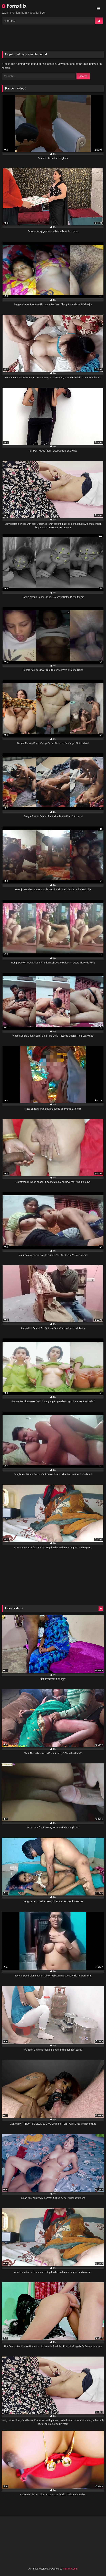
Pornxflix (14, 6)
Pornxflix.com (70, 2568)
